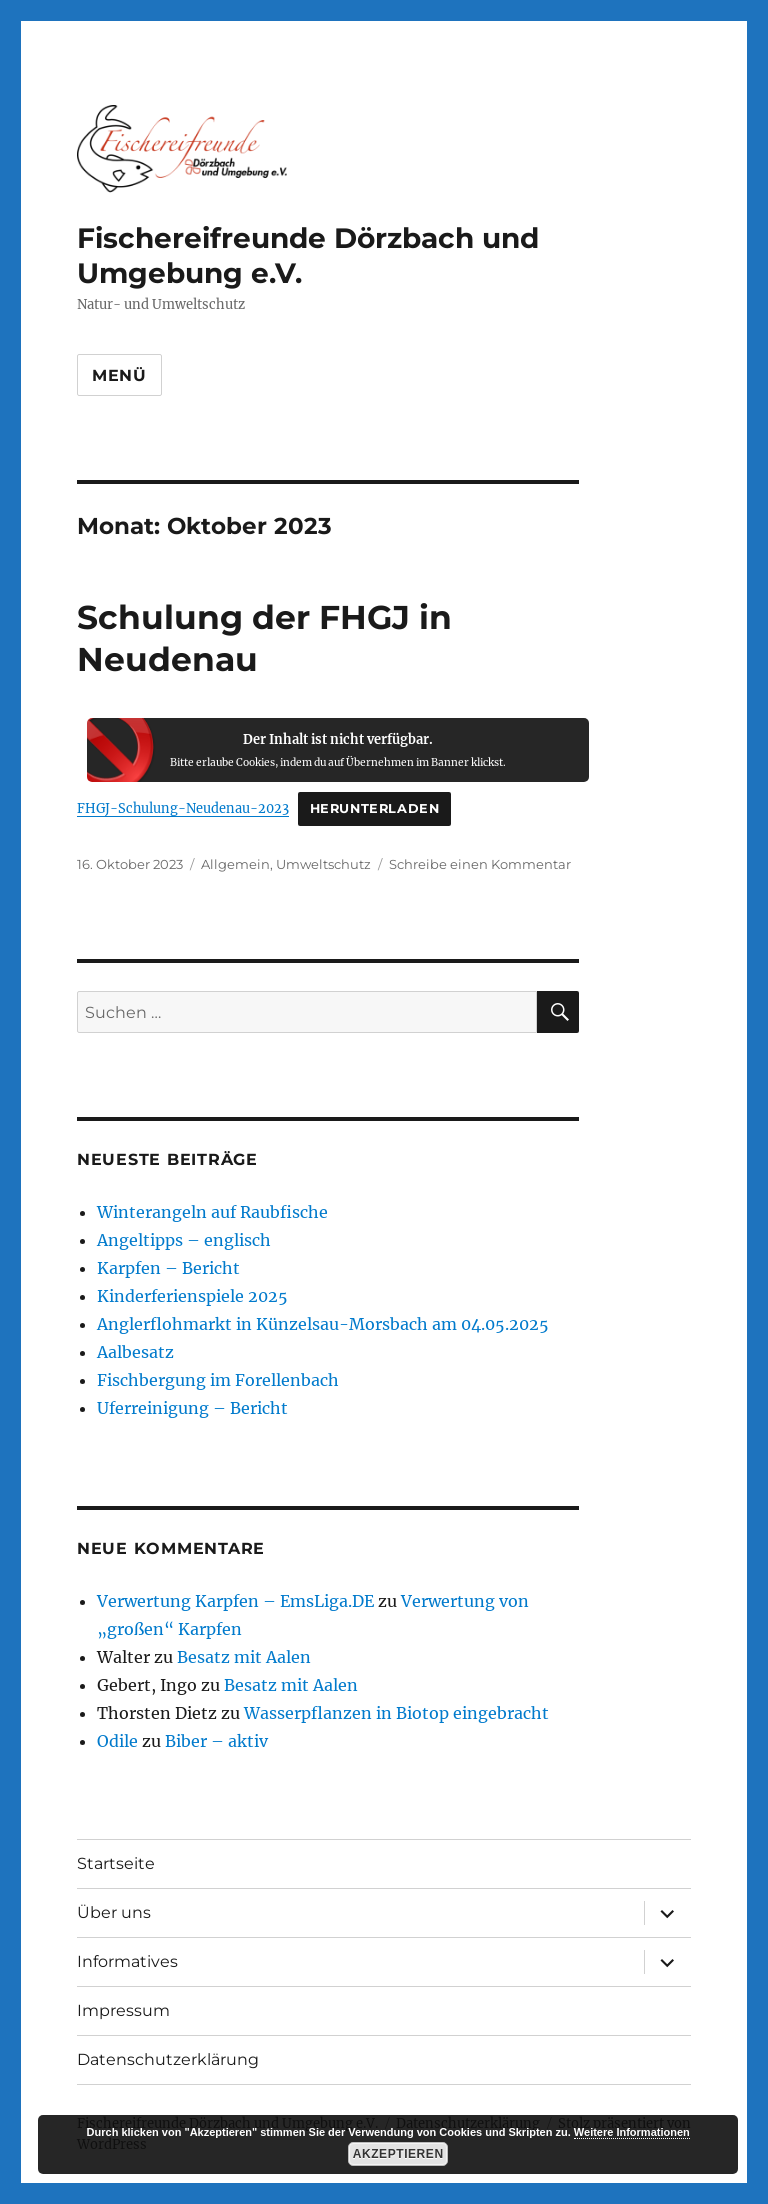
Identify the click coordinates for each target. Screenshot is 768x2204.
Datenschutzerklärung (168, 2059)
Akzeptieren (398, 2154)
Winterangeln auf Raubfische (212, 1212)
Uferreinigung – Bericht (192, 1408)
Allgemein (235, 864)
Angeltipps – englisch (184, 1240)
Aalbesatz (135, 1352)
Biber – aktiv (216, 1741)
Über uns (114, 1912)
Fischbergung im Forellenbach (218, 1380)
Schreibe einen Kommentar (480, 864)
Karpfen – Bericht (168, 1268)
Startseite (116, 1863)
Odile (117, 1741)
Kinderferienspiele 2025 (192, 1296)
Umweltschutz (323, 864)
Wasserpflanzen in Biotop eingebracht (396, 1713)
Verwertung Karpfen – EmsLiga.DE (235, 1601)
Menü (119, 375)
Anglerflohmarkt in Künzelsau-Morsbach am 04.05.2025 (323, 1324)
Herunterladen (375, 808)
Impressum (123, 2010)
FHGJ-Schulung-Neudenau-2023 (183, 808)
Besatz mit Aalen (244, 1657)
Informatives (127, 1961)
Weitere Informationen (632, 2132)
